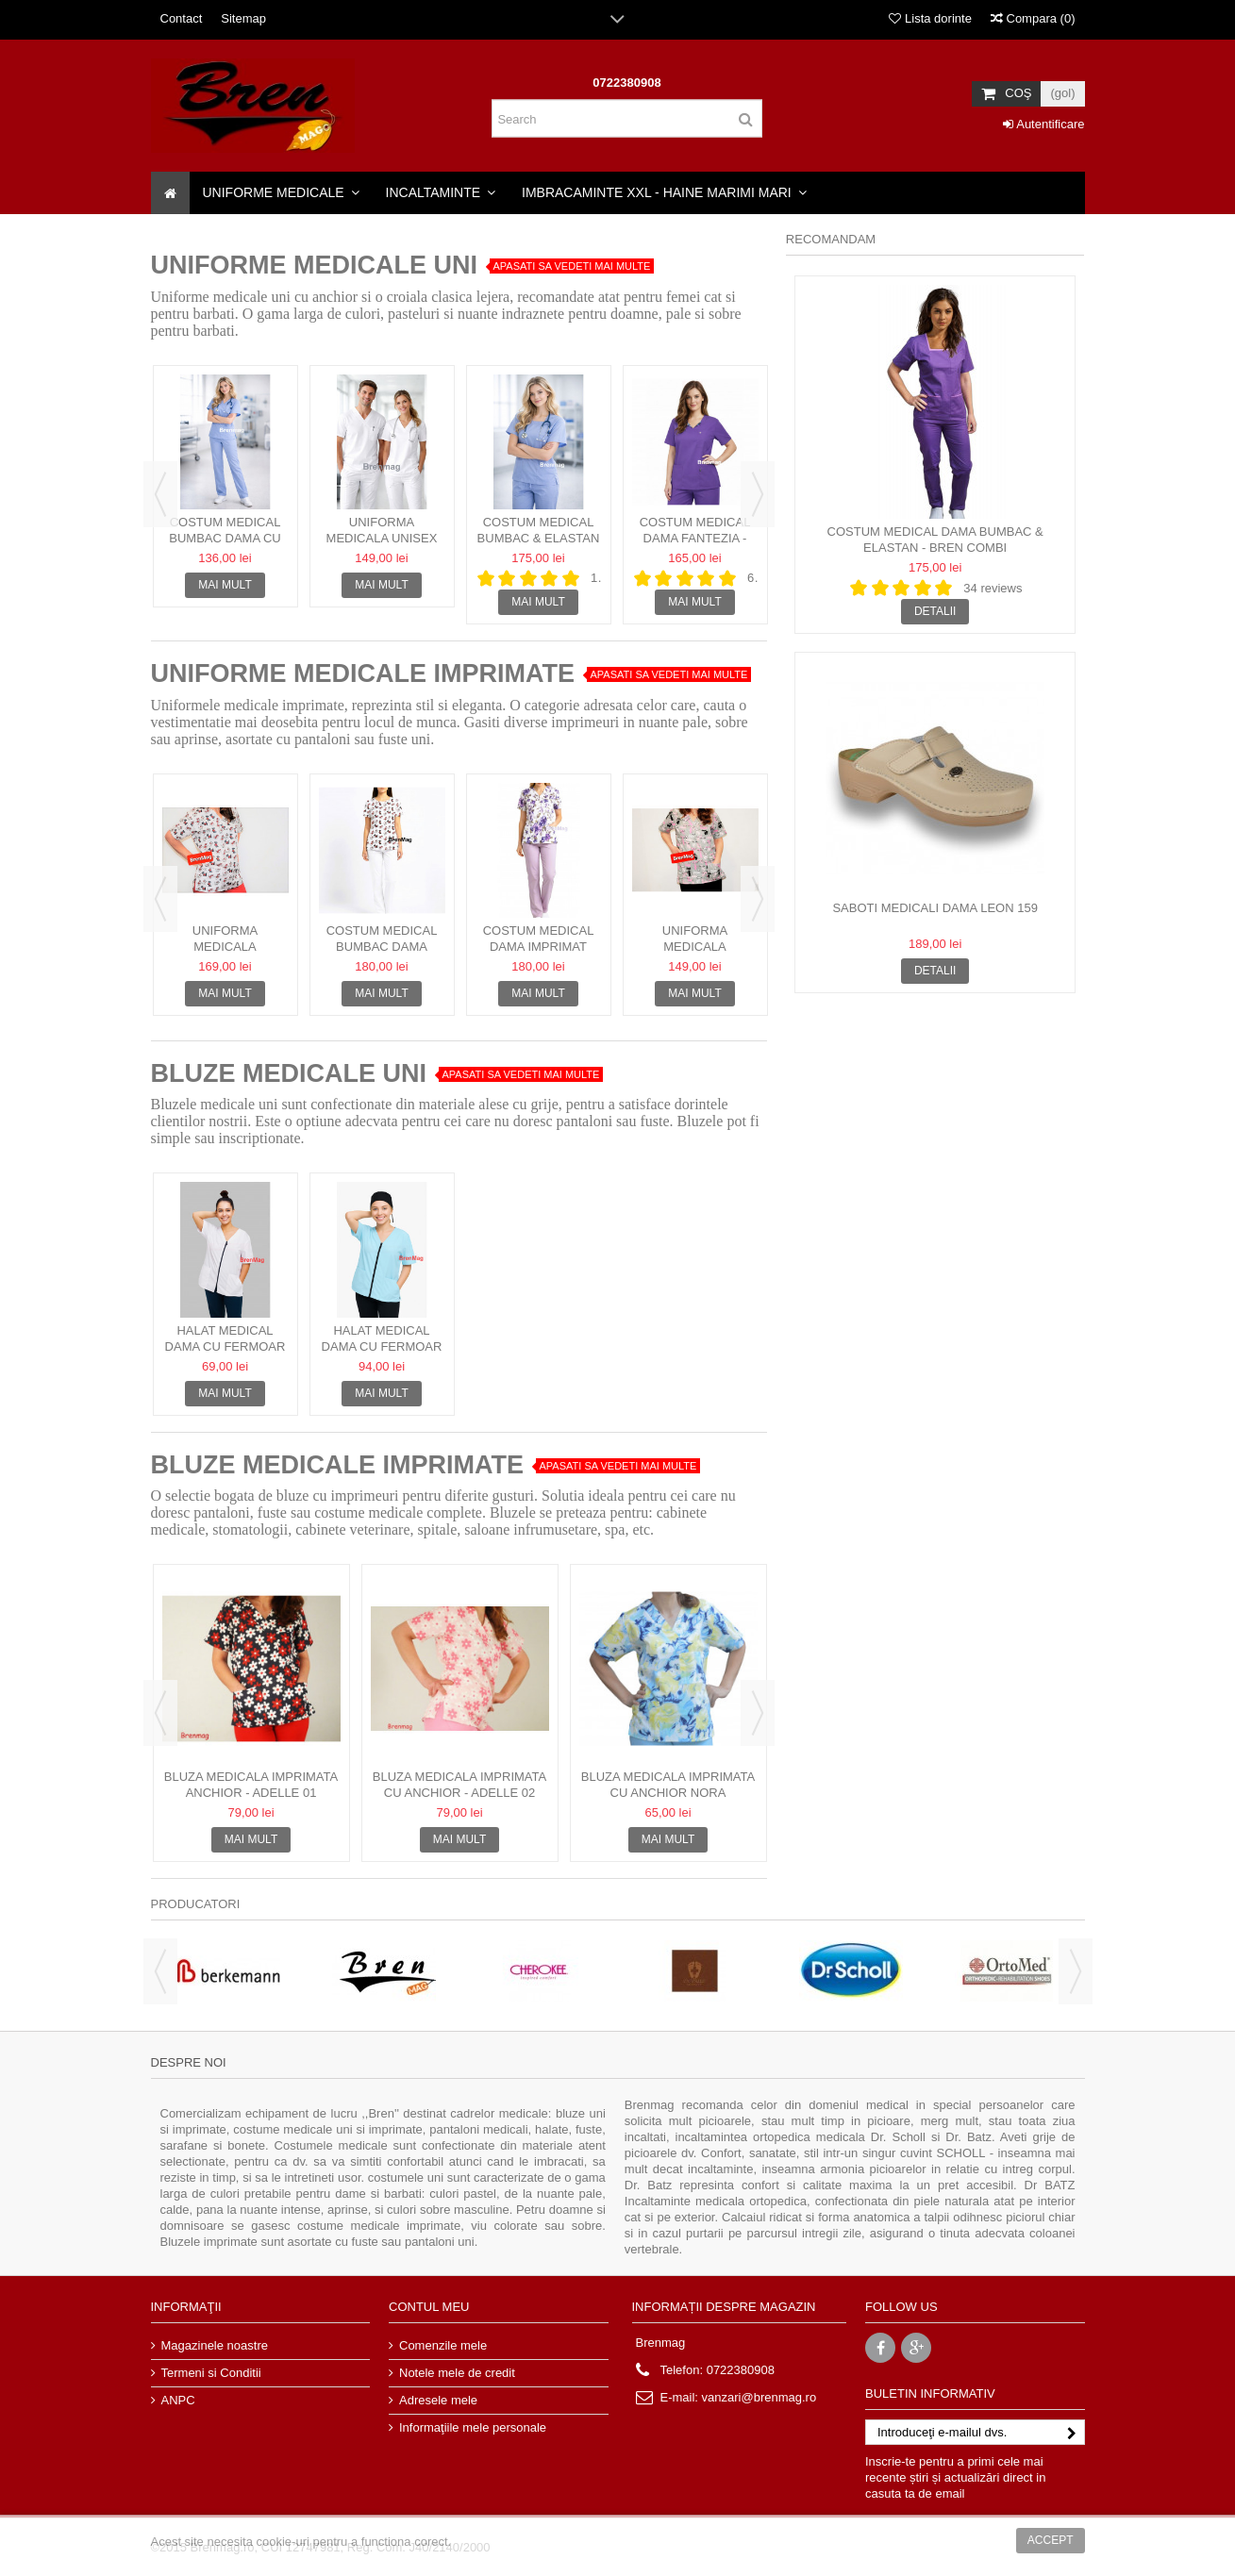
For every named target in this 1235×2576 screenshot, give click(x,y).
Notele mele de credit (457, 2373)
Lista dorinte (930, 18)
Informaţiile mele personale (472, 2427)
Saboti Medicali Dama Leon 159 (934, 908)
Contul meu (429, 2307)
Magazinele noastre (214, 2345)
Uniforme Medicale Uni (314, 265)
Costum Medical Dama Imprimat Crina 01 (538, 946)
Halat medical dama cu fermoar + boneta (382, 1346)
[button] (281, 193)
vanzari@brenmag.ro (759, 2397)
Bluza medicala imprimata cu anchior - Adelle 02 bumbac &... (459, 1793)
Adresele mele (438, 2400)
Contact (181, 18)
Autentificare (1043, 124)
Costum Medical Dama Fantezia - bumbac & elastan (695, 538)
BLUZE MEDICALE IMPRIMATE (337, 1465)
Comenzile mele (443, 2345)
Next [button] (758, 494)
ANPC (178, 2400)
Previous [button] (160, 494)
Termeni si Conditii (211, 2373)
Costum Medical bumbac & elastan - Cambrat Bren (538, 538)
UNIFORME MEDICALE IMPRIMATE (363, 673)
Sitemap (243, 18)
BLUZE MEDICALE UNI (289, 1073)
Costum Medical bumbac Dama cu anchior (224, 538)
